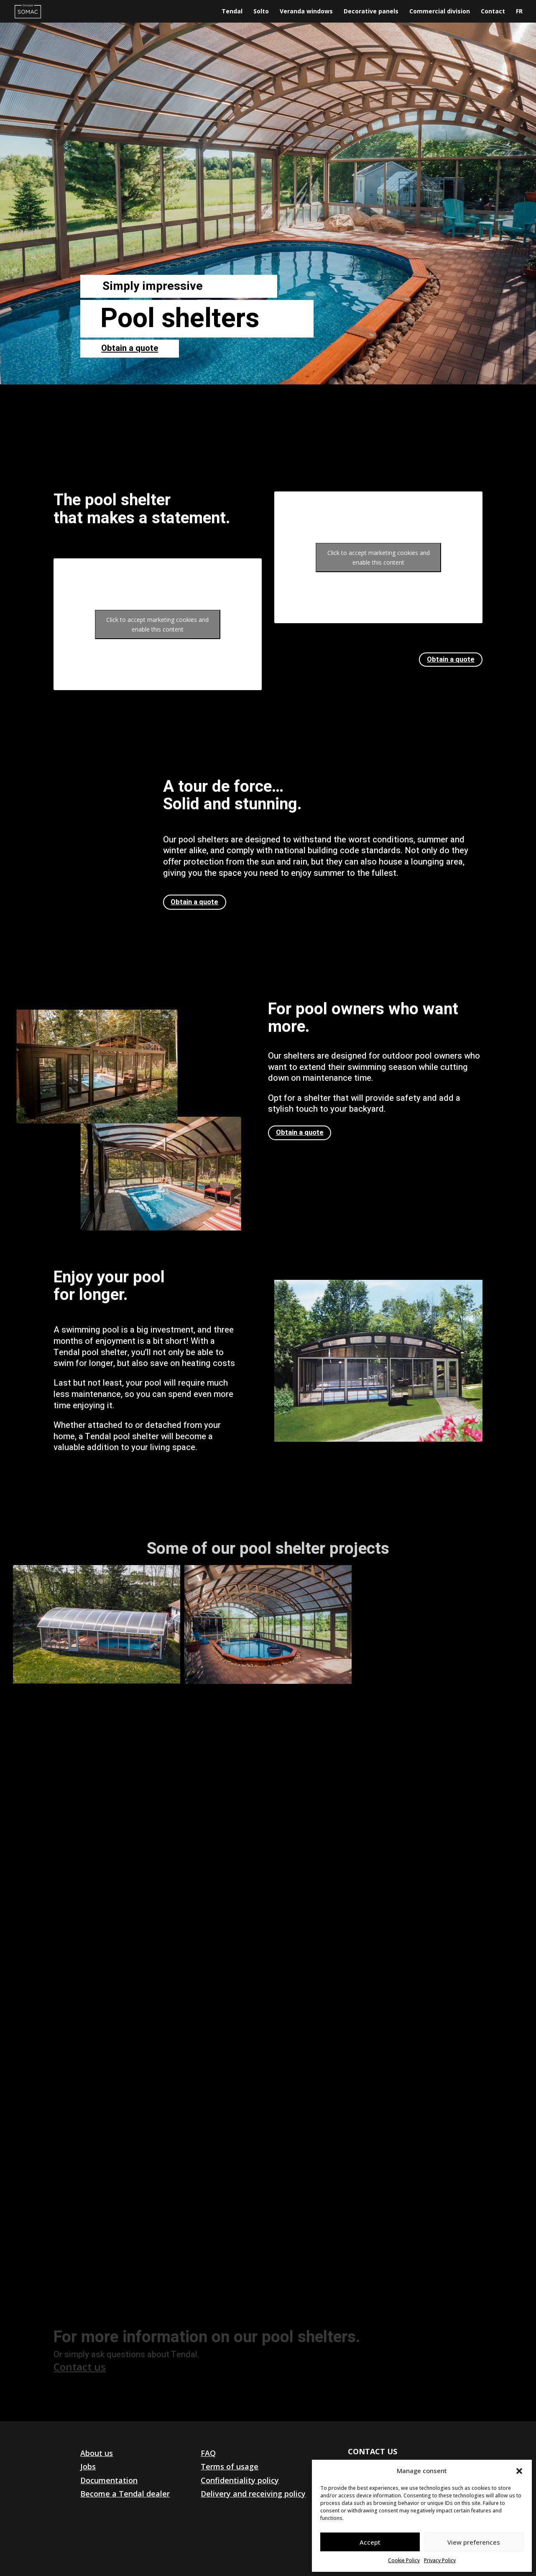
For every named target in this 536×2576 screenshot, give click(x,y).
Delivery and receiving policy (253, 2494)
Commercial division (439, 11)
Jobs (88, 2466)
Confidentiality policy (240, 2480)
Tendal (232, 11)
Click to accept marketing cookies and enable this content (157, 624)
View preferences (473, 2542)
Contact (493, 11)
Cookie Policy (404, 2560)
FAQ (208, 2453)
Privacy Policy (440, 2560)
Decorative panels (371, 11)
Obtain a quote (129, 348)
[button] (519, 2471)
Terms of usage (229, 2466)
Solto (261, 11)
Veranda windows (306, 11)
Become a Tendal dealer (125, 2494)
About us (96, 2453)
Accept (370, 2542)
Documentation (109, 2480)
